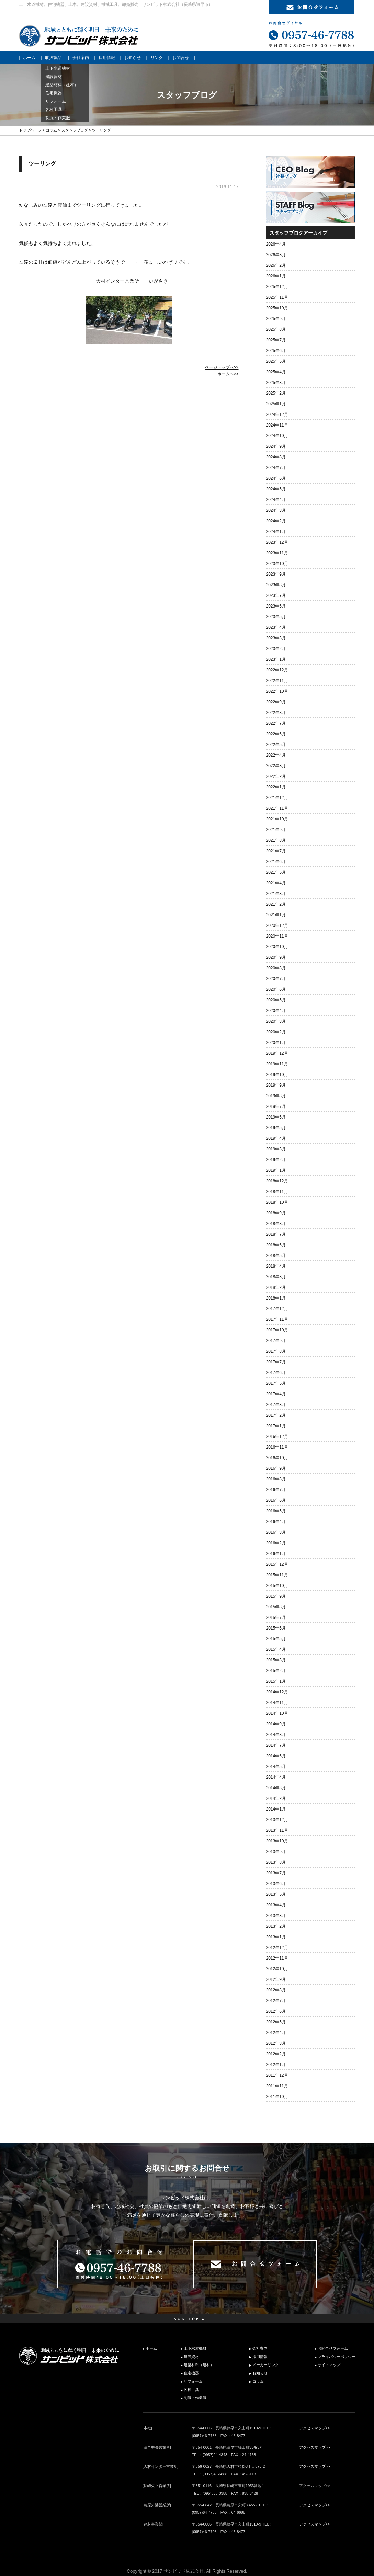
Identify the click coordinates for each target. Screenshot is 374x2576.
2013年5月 (276, 1894)
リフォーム (193, 2381)
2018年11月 (277, 1191)
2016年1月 (276, 1553)
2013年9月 (276, 1851)
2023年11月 (277, 553)
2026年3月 (276, 254)
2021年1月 (276, 914)
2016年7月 (276, 1489)
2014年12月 (277, 1692)
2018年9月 (276, 1213)
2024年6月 (276, 478)
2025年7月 (276, 340)
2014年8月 (276, 1734)
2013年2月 (276, 1926)
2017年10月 (277, 1330)
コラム (51, 130)
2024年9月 (276, 446)
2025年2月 (276, 393)
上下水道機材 (195, 2348)
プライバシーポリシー (336, 2356)
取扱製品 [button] (53, 57)
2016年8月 (276, 1479)
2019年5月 (276, 1127)
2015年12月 (277, 1564)
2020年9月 (276, 957)
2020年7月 (276, 978)
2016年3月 (276, 1532)
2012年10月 (277, 1968)
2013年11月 (277, 1830)
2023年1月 (276, 659)
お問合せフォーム (333, 2348)
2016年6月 (276, 1500)
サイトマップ (329, 2365)
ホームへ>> (228, 374)
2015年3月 (276, 1660)
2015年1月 (276, 1681)
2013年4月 (276, 1905)
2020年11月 (277, 936)
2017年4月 (276, 1394)
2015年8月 (276, 1606)
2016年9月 (276, 1468)
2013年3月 (276, 1915)
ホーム (29, 57)
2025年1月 (276, 403)
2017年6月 (276, 1372)
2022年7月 (276, 723)
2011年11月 (277, 2086)
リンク (156, 57)
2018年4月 (276, 1266)
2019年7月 (276, 1106)
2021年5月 (276, 872)
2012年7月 (276, 2000)
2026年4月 (276, 244)
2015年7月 (276, 1617)
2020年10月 (277, 946)
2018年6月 (276, 1244)
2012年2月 (276, 2054)
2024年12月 (277, 414)
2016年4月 (276, 1521)
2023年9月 (276, 574)
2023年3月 (276, 638)
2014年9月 (276, 1724)
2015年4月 (276, 1649)
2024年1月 (276, 531)
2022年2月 (276, 776)
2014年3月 (276, 1787)
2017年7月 (276, 1362)
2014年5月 (276, 1766)
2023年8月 (276, 584)
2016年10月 (277, 1457)
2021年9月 (276, 829)
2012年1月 (276, 2064)
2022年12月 (277, 670)
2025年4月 (276, 372)
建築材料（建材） (199, 2365)
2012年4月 (276, 2032)
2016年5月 (276, 1511)
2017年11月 (277, 1319)
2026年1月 (276, 276)
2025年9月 (276, 318)
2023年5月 (276, 616)
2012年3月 (276, 2043)
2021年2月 (276, 904)
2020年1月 (276, 1042)
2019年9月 (276, 1085)
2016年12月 (277, 1436)
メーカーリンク (265, 2365)
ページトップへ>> (222, 367)
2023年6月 (276, 606)
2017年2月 (276, 1415)
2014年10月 (277, 1713)
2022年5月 (276, 744)
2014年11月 (277, 1702)
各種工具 (191, 2389)
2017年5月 (276, 1383)
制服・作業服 (195, 2398)
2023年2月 (276, 648)
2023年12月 (277, 542)
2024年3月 (276, 510)
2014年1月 (276, 1809)
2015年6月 (276, 1628)
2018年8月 (276, 1223)
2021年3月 (276, 893)
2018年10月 (277, 1202)
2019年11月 (277, 1064)
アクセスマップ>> (314, 2428)
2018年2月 (276, 1287)
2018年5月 (276, 1255)
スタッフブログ (74, 130)
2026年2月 (276, 265)
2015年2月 (276, 1670)
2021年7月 (276, 851)
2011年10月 (277, 2096)
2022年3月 (276, 765)
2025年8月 (276, 329)
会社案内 (80, 57)
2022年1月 (276, 787)
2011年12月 (277, 2075)
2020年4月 (276, 1010)
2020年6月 (276, 989)
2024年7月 (276, 467)
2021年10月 (277, 819)
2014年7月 (276, 1745)
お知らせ (132, 57)
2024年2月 (276, 521)
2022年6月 (276, 733)
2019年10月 (277, 1074)
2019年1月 (276, 1170)
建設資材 (191, 2356)
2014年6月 (276, 1756)
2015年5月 (276, 1638)
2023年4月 (276, 627)
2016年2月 (276, 1543)
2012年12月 (277, 1947)
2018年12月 (277, 1181)
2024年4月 (276, 499)
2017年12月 (277, 1308)
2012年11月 (277, 1958)
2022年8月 (276, 712)
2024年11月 (277, 425)
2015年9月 (276, 1596)
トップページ (30, 130)
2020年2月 (276, 1032)
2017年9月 (276, 1340)
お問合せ (180, 57)
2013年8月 (276, 1862)
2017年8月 (276, 1351)
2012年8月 (276, 1990)
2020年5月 (276, 1000)
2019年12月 (277, 1053)
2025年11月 (277, 297)
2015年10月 (277, 1585)
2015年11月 (277, 1575)
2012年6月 (276, 2011)
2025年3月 (276, 382)
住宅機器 (191, 2373)
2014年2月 (276, 1798)
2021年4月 (276, 883)
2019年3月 (276, 1149)
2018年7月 (276, 1234)
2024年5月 (276, 489)
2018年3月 (276, 1276)
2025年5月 (276, 361)
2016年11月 (277, 1447)
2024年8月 (276, 457)
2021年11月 (277, 808)
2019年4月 (276, 1138)
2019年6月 (276, 1117)
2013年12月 (277, 1819)
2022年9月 (276, 702)
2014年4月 (276, 1777)
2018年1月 (276, 1298)
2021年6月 (276, 861)
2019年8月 (276, 1095)
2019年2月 (276, 1159)
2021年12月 (277, 797)
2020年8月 (276, 968)
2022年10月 (277, 691)
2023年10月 (277, 563)
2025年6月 (276, 350)
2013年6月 (276, 1883)
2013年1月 (276, 1936)
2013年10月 (277, 1841)
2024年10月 (277, 435)
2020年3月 (276, 1021)
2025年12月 (277, 286)
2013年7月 (276, 1873)
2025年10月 (277, 308)
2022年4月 (276, 755)
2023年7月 (276, 595)
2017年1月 (276, 1425)
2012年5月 (276, 2022)
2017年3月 (276, 1404)
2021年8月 (276, 840)
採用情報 (107, 57)
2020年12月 (277, 925)
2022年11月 (277, 680)
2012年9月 (276, 1979)
